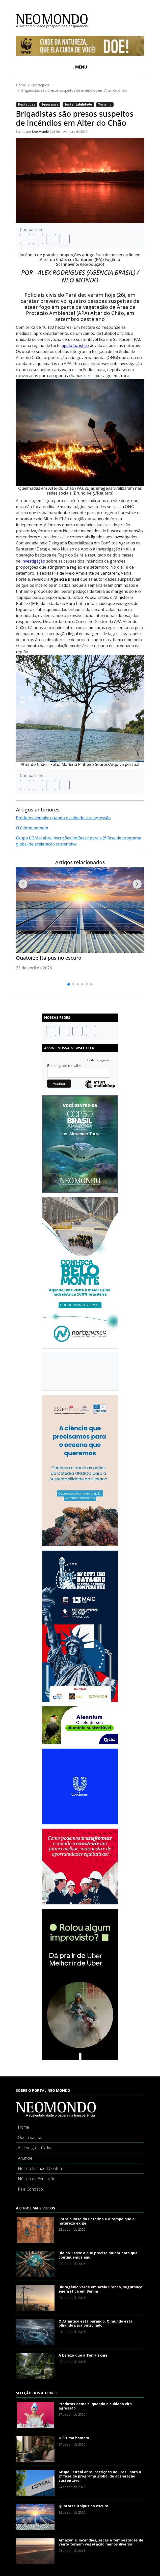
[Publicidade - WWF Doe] (80, 46)
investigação (33, 561)
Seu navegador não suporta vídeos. (80, 1371)
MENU (80, 67)
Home (21, 85)
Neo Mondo (40, 131)
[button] (68, 984)
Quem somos (30, 2137)
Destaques (40, 85)
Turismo (105, 104)
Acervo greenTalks (34, 2147)
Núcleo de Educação (37, 2178)
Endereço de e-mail (64, 1065)
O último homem (32, 828)
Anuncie (25, 2158)
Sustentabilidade (78, 104)
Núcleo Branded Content (40, 2168)
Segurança (50, 104)
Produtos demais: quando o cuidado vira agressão (63, 818)
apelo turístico (75, 345)
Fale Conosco (30, 2189)
